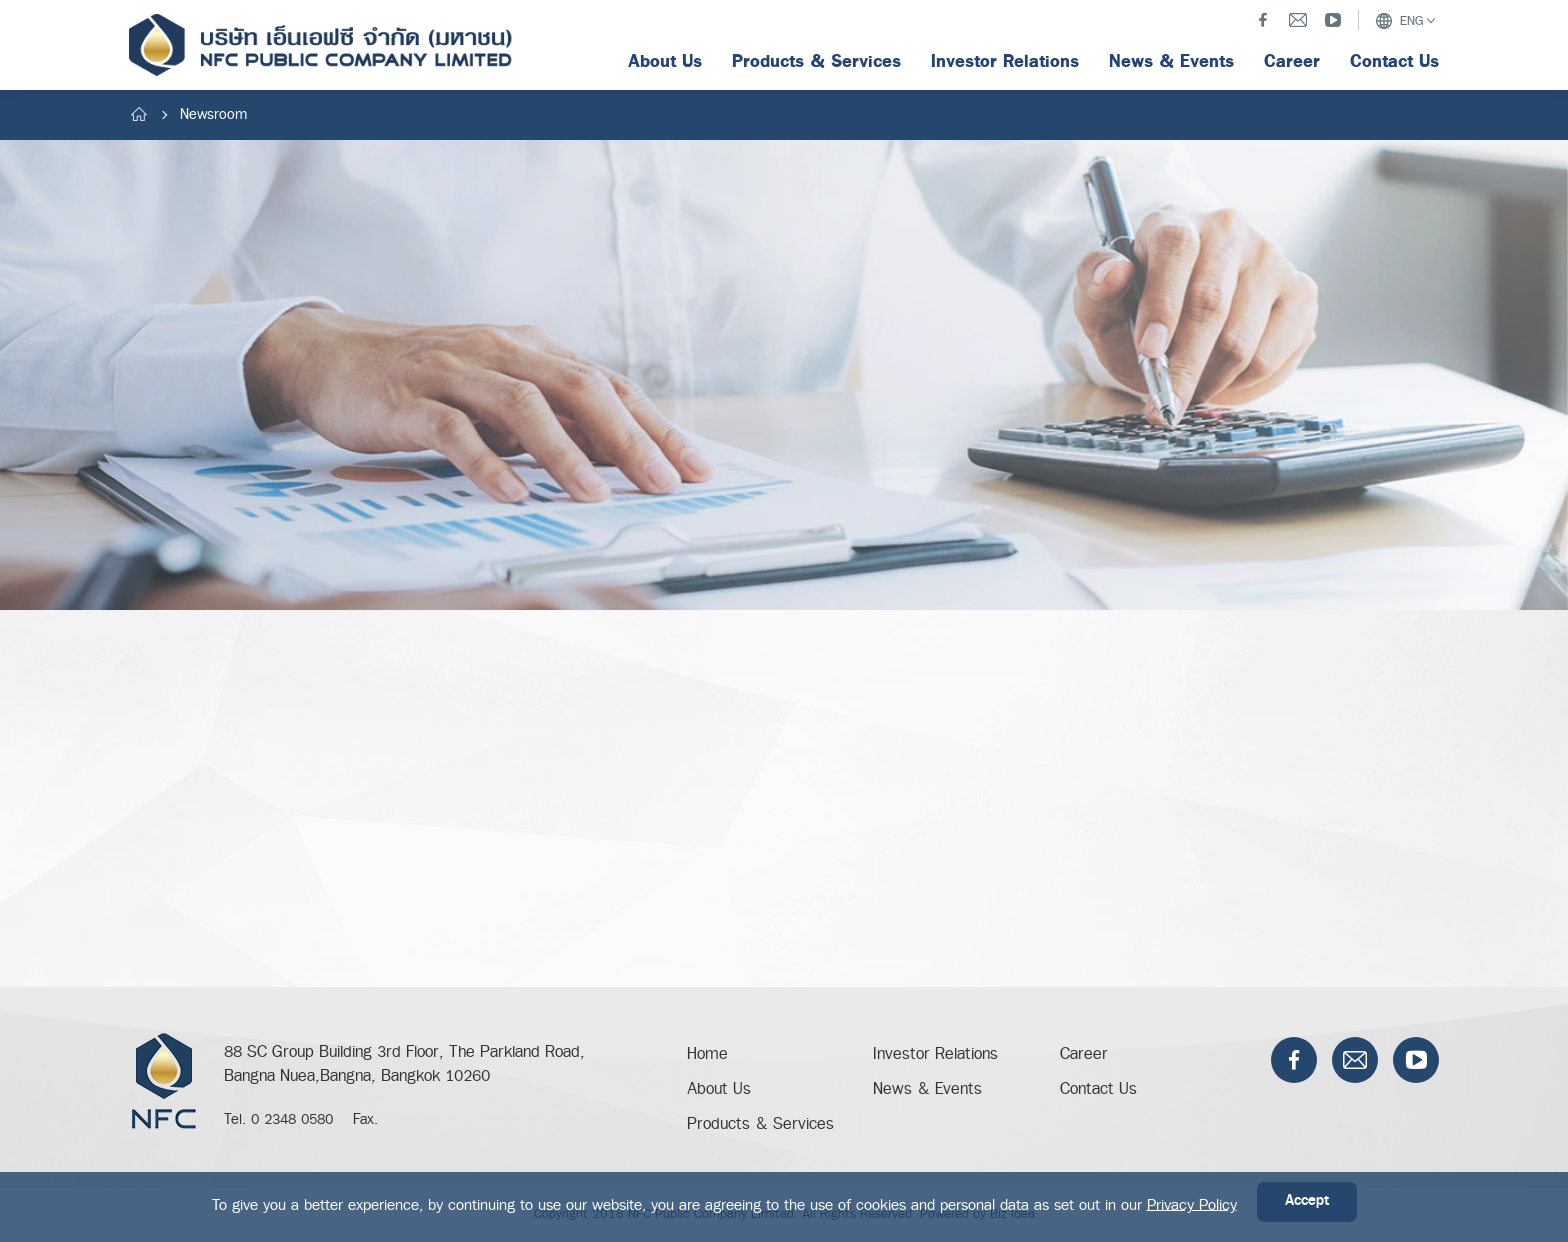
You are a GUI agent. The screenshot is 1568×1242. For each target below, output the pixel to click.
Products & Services (760, 1124)
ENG (1398, 21)
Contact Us (1098, 1089)
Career (1084, 1054)
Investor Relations (935, 1054)
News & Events (927, 1089)
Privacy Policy (1192, 1204)
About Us (719, 1089)
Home (707, 1054)
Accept (1307, 1201)
